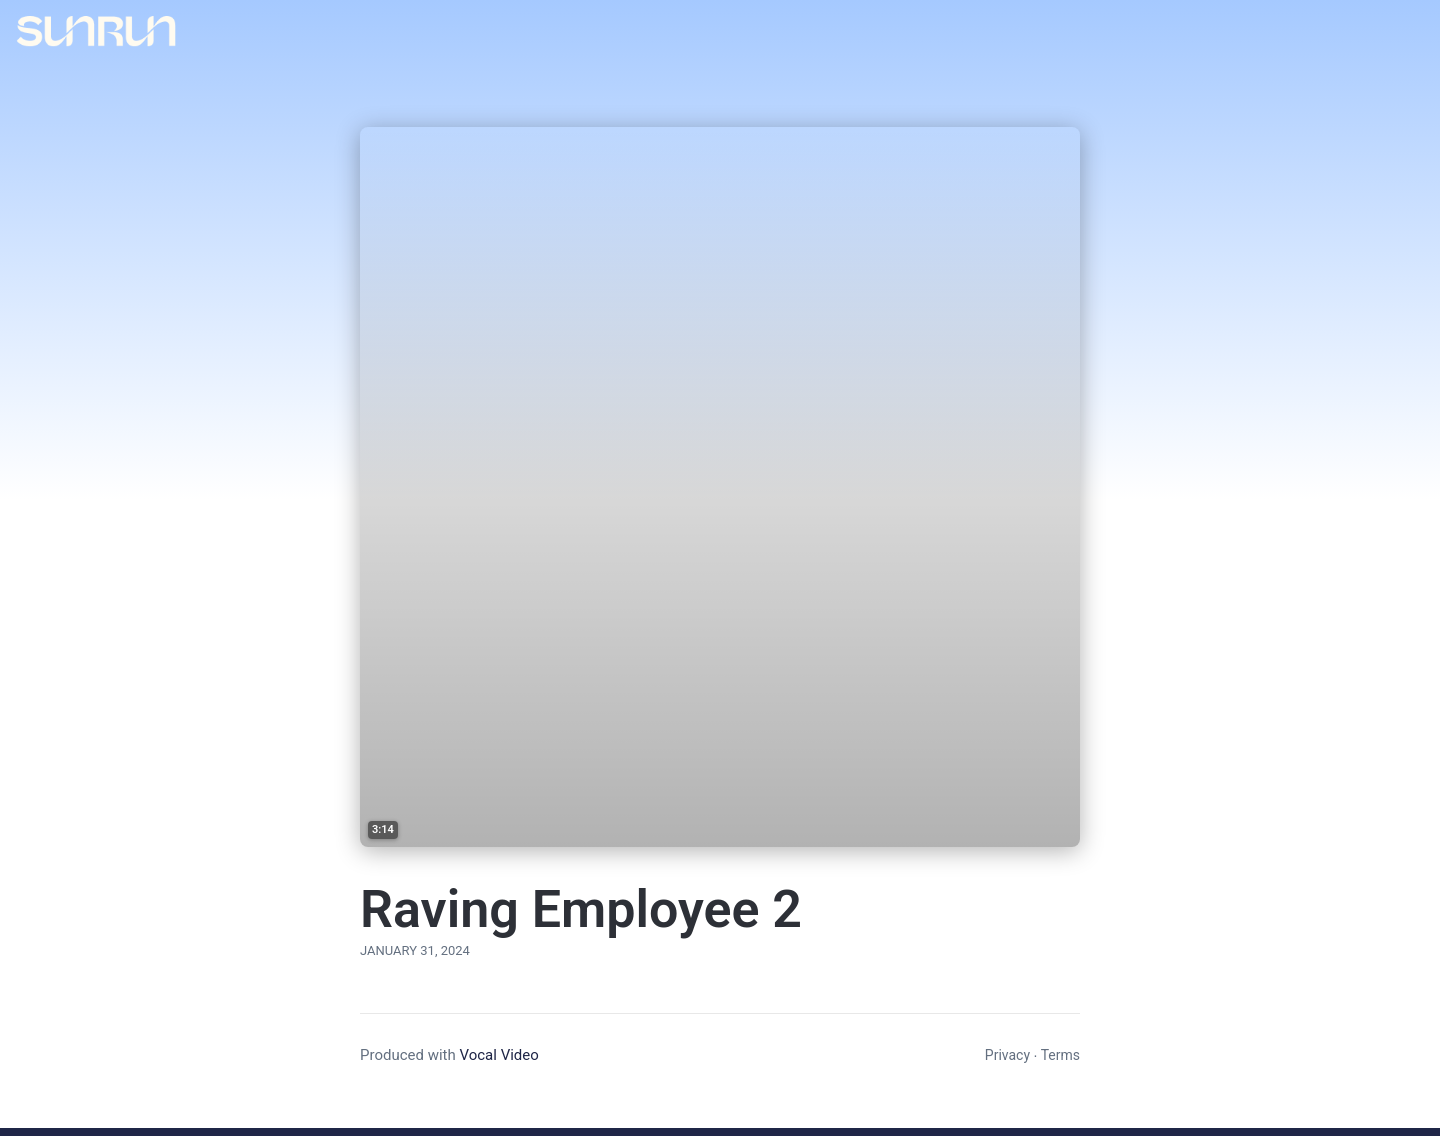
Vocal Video (498, 1055)
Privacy (1007, 1055)
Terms (1060, 1055)
